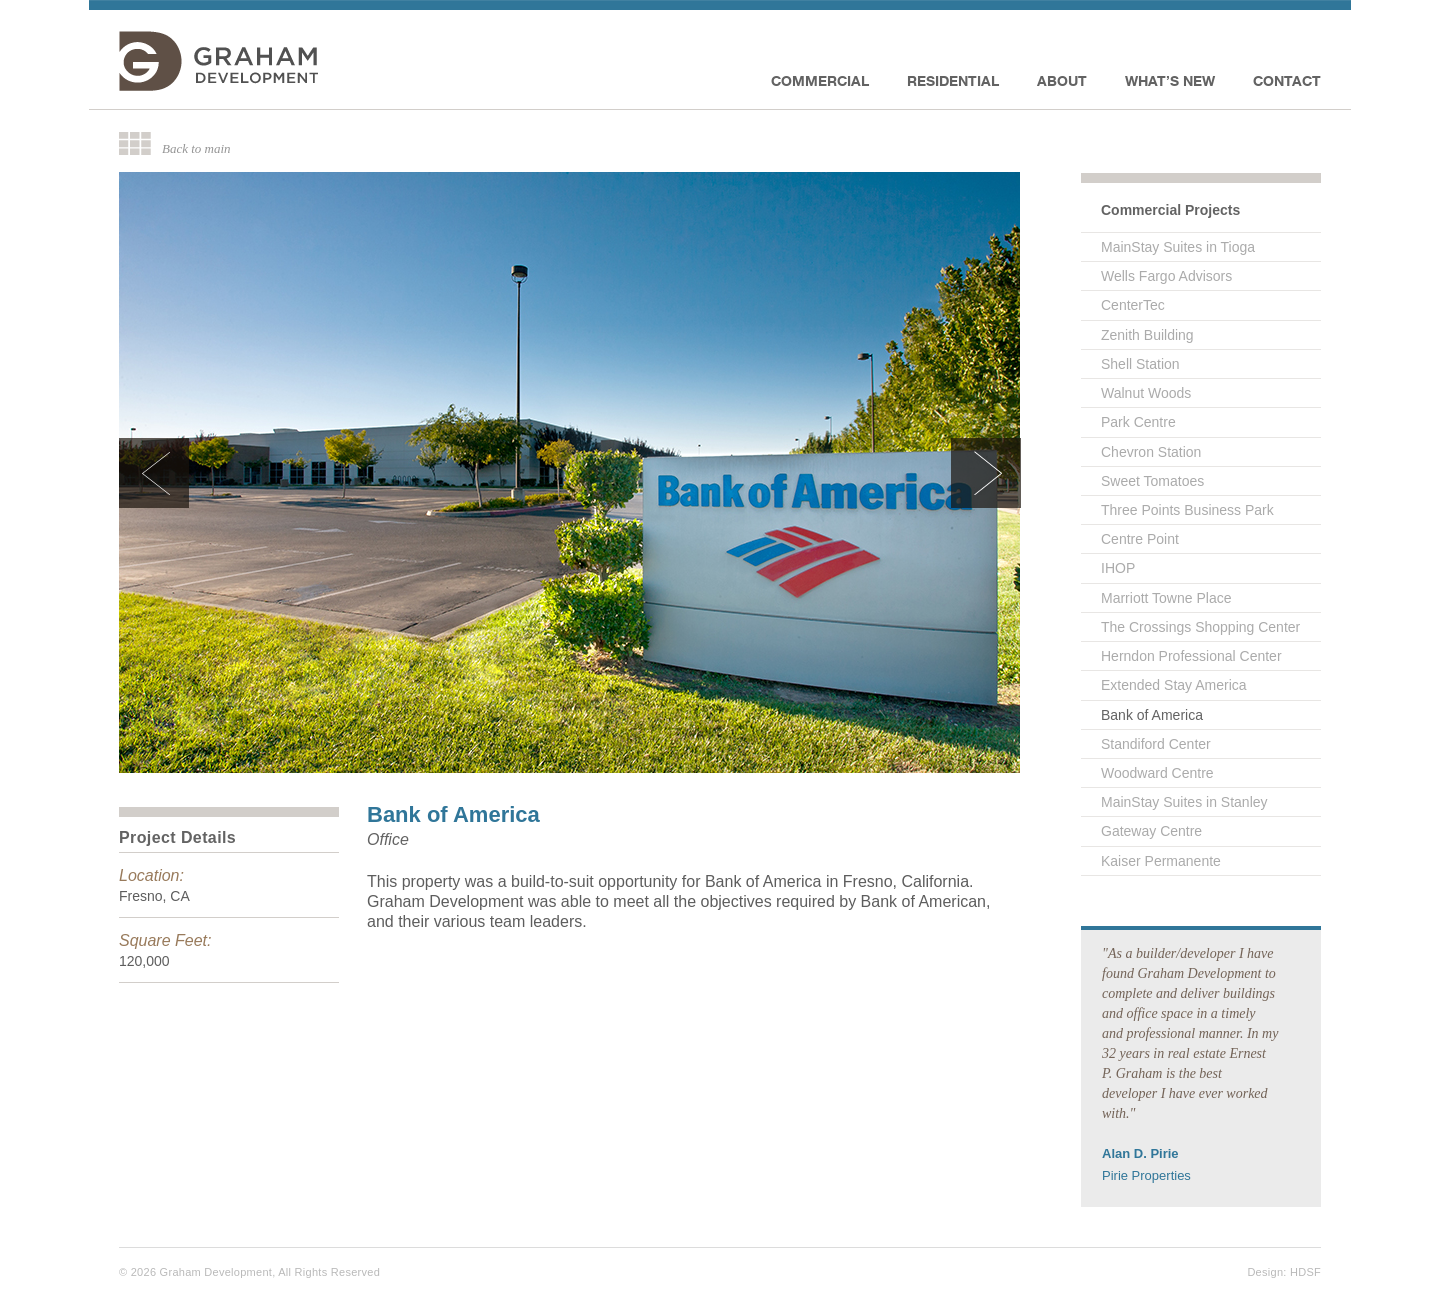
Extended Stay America (1174, 685)
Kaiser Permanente (1161, 861)
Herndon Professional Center (1191, 656)
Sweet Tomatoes (1152, 481)
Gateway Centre (1151, 831)
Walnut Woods (1146, 393)
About (1062, 80)
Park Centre (1138, 422)
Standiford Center (1156, 744)
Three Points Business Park (1187, 510)
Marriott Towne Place (1166, 598)
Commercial (820, 80)
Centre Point (1140, 539)
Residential (953, 80)
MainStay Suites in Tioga (1178, 247)
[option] (570, 472)
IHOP (1118, 568)
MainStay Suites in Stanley (1184, 802)
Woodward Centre (1157, 773)
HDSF (1305, 1272)
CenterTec (1133, 305)
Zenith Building (1147, 335)
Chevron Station (1151, 452)
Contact (1287, 80)
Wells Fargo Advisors (1166, 276)
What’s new (1170, 80)
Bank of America (1152, 715)
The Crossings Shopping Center (1200, 627)
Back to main (196, 148)
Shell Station (1140, 364)
